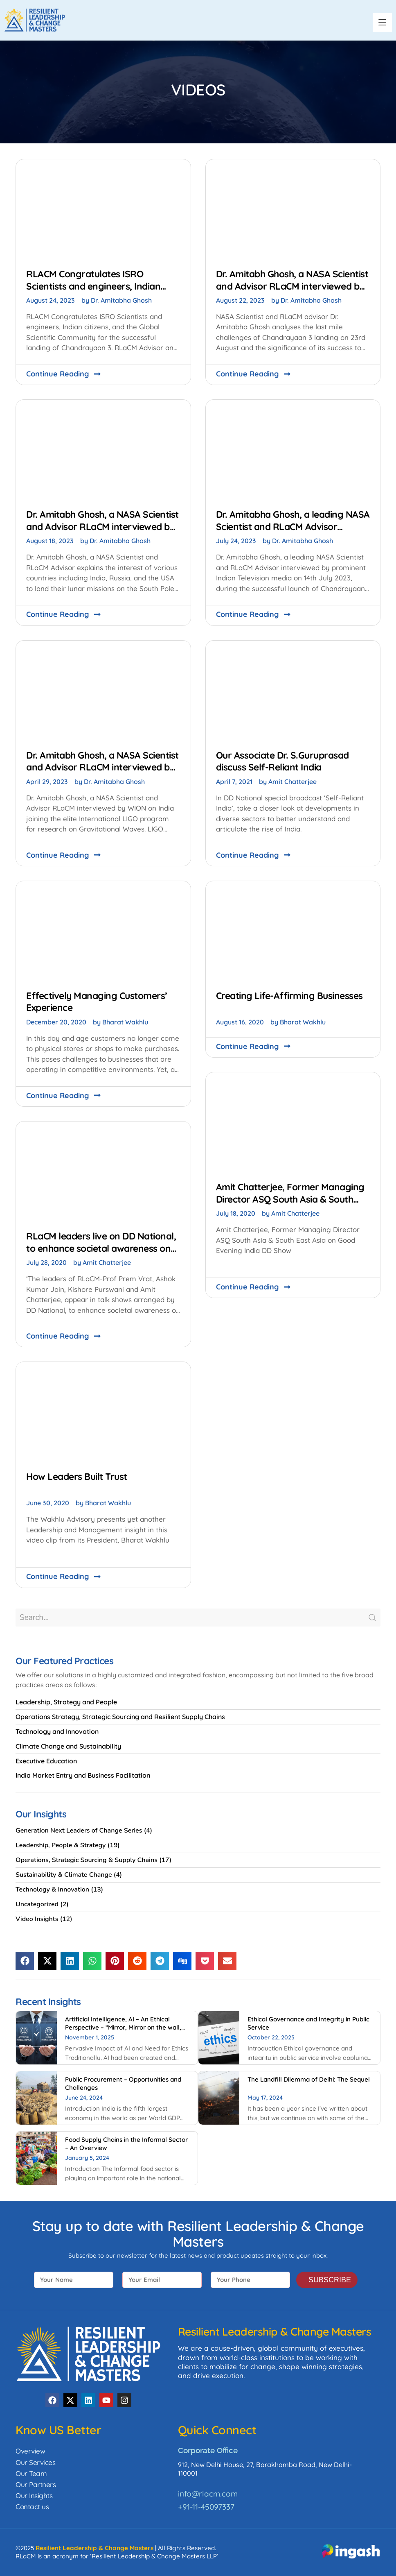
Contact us (32, 2506)
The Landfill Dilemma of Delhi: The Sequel (309, 2079)
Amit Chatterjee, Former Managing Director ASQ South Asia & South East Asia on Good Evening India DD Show (291, 1205)
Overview (30, 2451)
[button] (382, 22)
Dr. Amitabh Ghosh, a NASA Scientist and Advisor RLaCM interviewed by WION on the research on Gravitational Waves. (102, 773)
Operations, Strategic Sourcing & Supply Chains (87, 1860)
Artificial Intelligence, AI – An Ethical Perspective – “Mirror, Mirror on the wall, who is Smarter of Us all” (123, 2027)
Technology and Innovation (57, 1731)
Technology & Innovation (52, 1889)
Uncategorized (37, 1904)
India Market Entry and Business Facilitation (83, 1775)
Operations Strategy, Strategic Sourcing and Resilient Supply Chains (120, 1717)
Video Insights (37, 1919)
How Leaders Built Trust (76, 1476)
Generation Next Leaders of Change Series (79, 1830)
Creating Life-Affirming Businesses (289, 995)
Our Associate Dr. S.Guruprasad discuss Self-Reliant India (282, 761)
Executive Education (46, 1761)
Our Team (31, 2473)
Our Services (35, 2462)
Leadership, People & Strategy (61, 1845)
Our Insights (34, 2495)
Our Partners (36, 2484)
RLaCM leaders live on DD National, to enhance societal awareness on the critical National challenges (101, 1248)
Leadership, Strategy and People (66, 1702)
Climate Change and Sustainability (68, 1746)
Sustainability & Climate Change (64, 1874)
